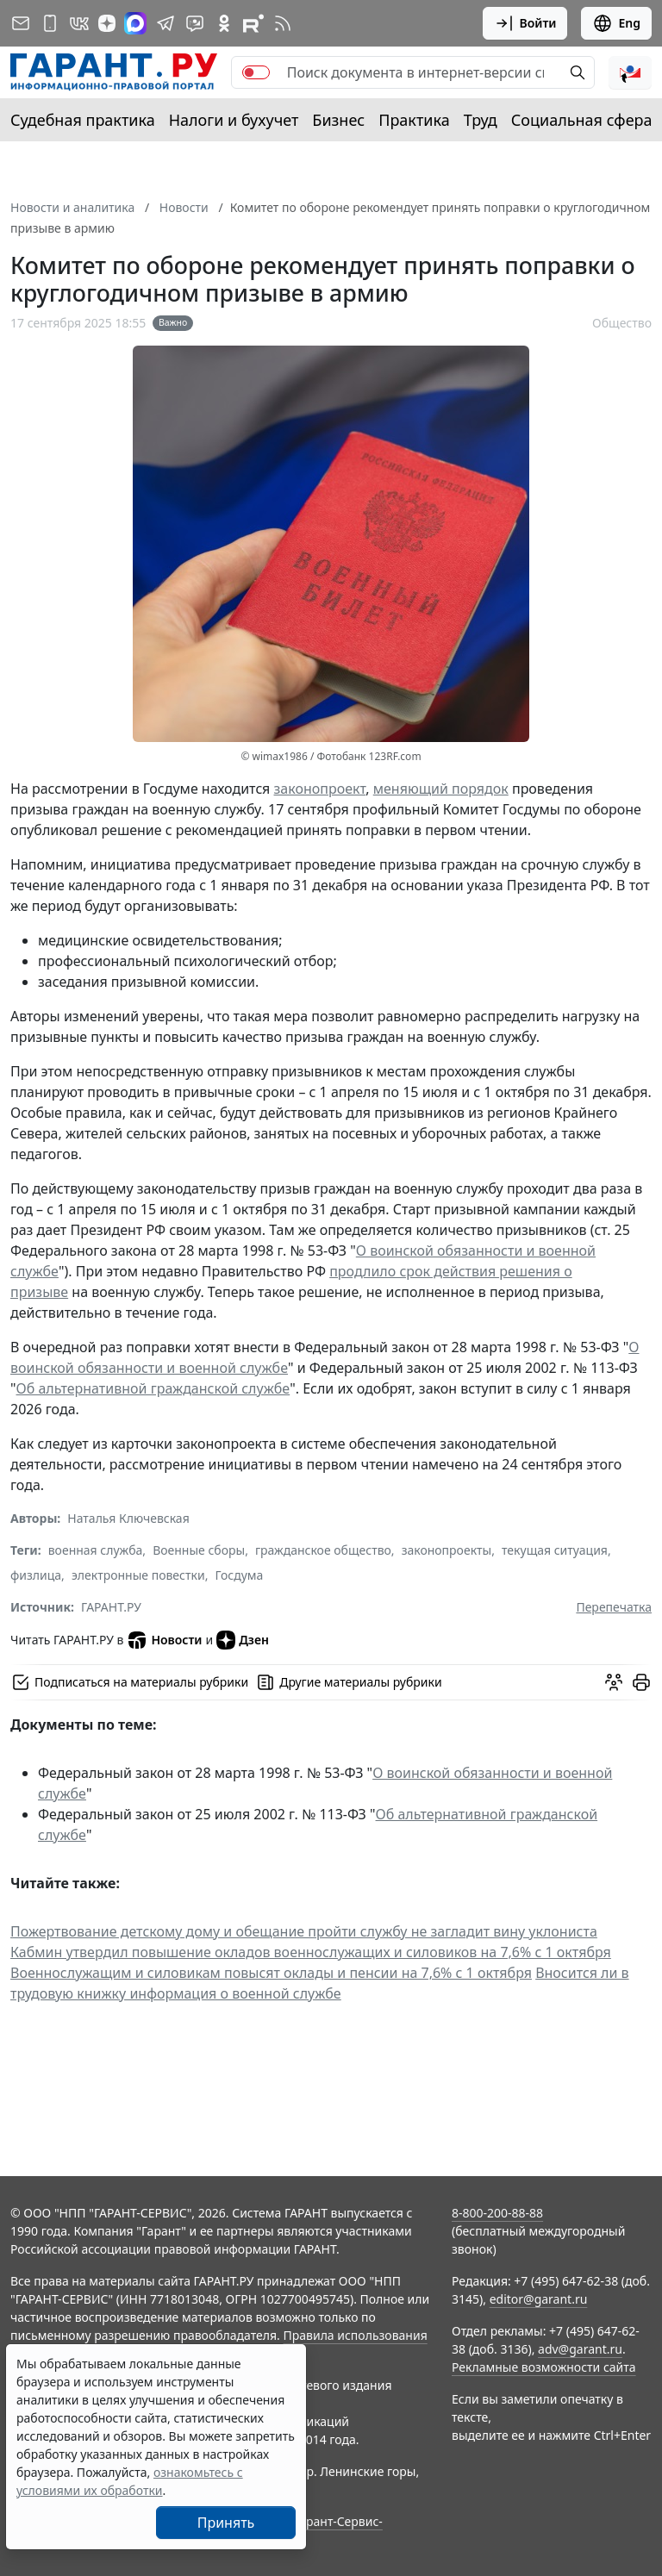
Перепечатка (614, 1607)
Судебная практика (82, 119)
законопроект (320, 788)
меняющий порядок (441, 788)
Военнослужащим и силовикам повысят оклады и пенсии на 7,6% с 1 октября (271, 1972)
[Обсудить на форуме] (613, 1682)
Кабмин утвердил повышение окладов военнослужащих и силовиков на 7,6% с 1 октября (310, 1952)
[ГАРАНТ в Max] (135, 23)
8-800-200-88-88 (497, 2213)
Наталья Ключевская (128, 1518)
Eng (616, 23)
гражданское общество (323, 1550)
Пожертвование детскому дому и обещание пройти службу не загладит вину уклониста (303, 1931)
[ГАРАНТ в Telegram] (165, 23)
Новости (164, 1640)
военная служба (95, 1550)
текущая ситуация (555, 1550)
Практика (413, 119)
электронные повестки (138, 1575)
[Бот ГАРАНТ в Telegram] (194, 23)
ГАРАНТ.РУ (111, 1607)
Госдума (239, 1575)
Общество (622, 323)
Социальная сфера (582, 119)
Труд (480, 119)
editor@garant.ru (539, 2299)
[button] (630, 72)
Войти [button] (525, 23)
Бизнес (338, 119)
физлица (35, 1575)
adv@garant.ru (580, 2349)
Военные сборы (199, 1550)
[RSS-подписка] (282, 23)
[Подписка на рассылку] (20, 23)
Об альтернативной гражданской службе (153, 1388)
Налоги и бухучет (234, 119)
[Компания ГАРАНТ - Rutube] (253, 23)
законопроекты (447, 1550)
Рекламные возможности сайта (544, 2367)
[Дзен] (107, 23)
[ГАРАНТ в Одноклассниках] (224, 23)
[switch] (256, 72)
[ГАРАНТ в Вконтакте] (79, 23)
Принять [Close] (226, 2522)
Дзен (242, 1640)
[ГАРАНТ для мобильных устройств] (50, 23)
